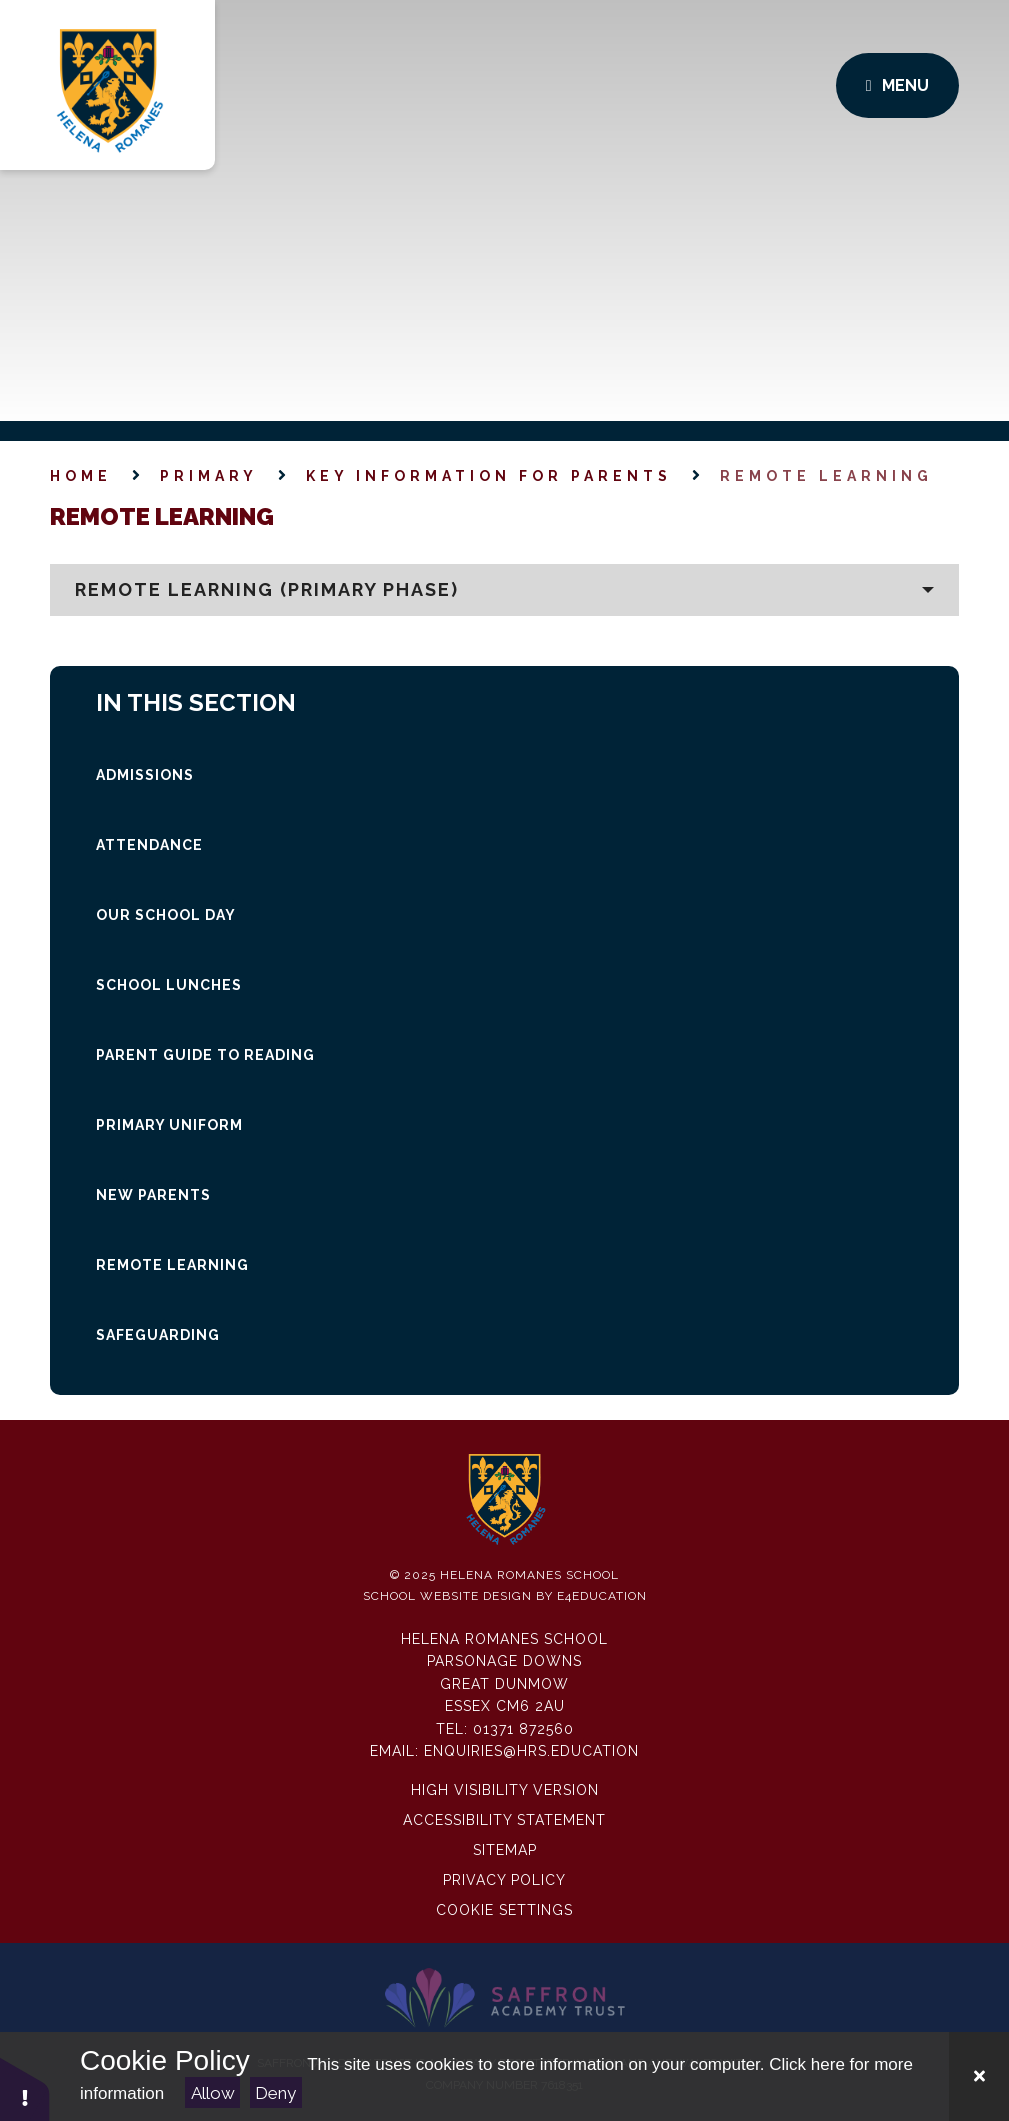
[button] (504, 590)
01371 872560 (523, 1729)
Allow (213, 2093)
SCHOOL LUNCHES (169, 985)
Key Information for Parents (489, 476)
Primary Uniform (169, 1125)
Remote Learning (826, 476)
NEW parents (153, 1195)
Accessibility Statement (504, 1820)
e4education (602, 1596)
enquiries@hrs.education (531, 1751)
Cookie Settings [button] (504, 1910)
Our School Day (166, 915)
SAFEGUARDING (158, 1335)
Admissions (145, 775)
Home (81, 476)
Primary (209, 476)
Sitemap (505, 1850)
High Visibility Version (505, 1790)
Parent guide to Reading (205, 1055)
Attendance (149, 845)
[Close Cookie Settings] (979, 2076)
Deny (275, 2093)
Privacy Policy (504, 1880)
